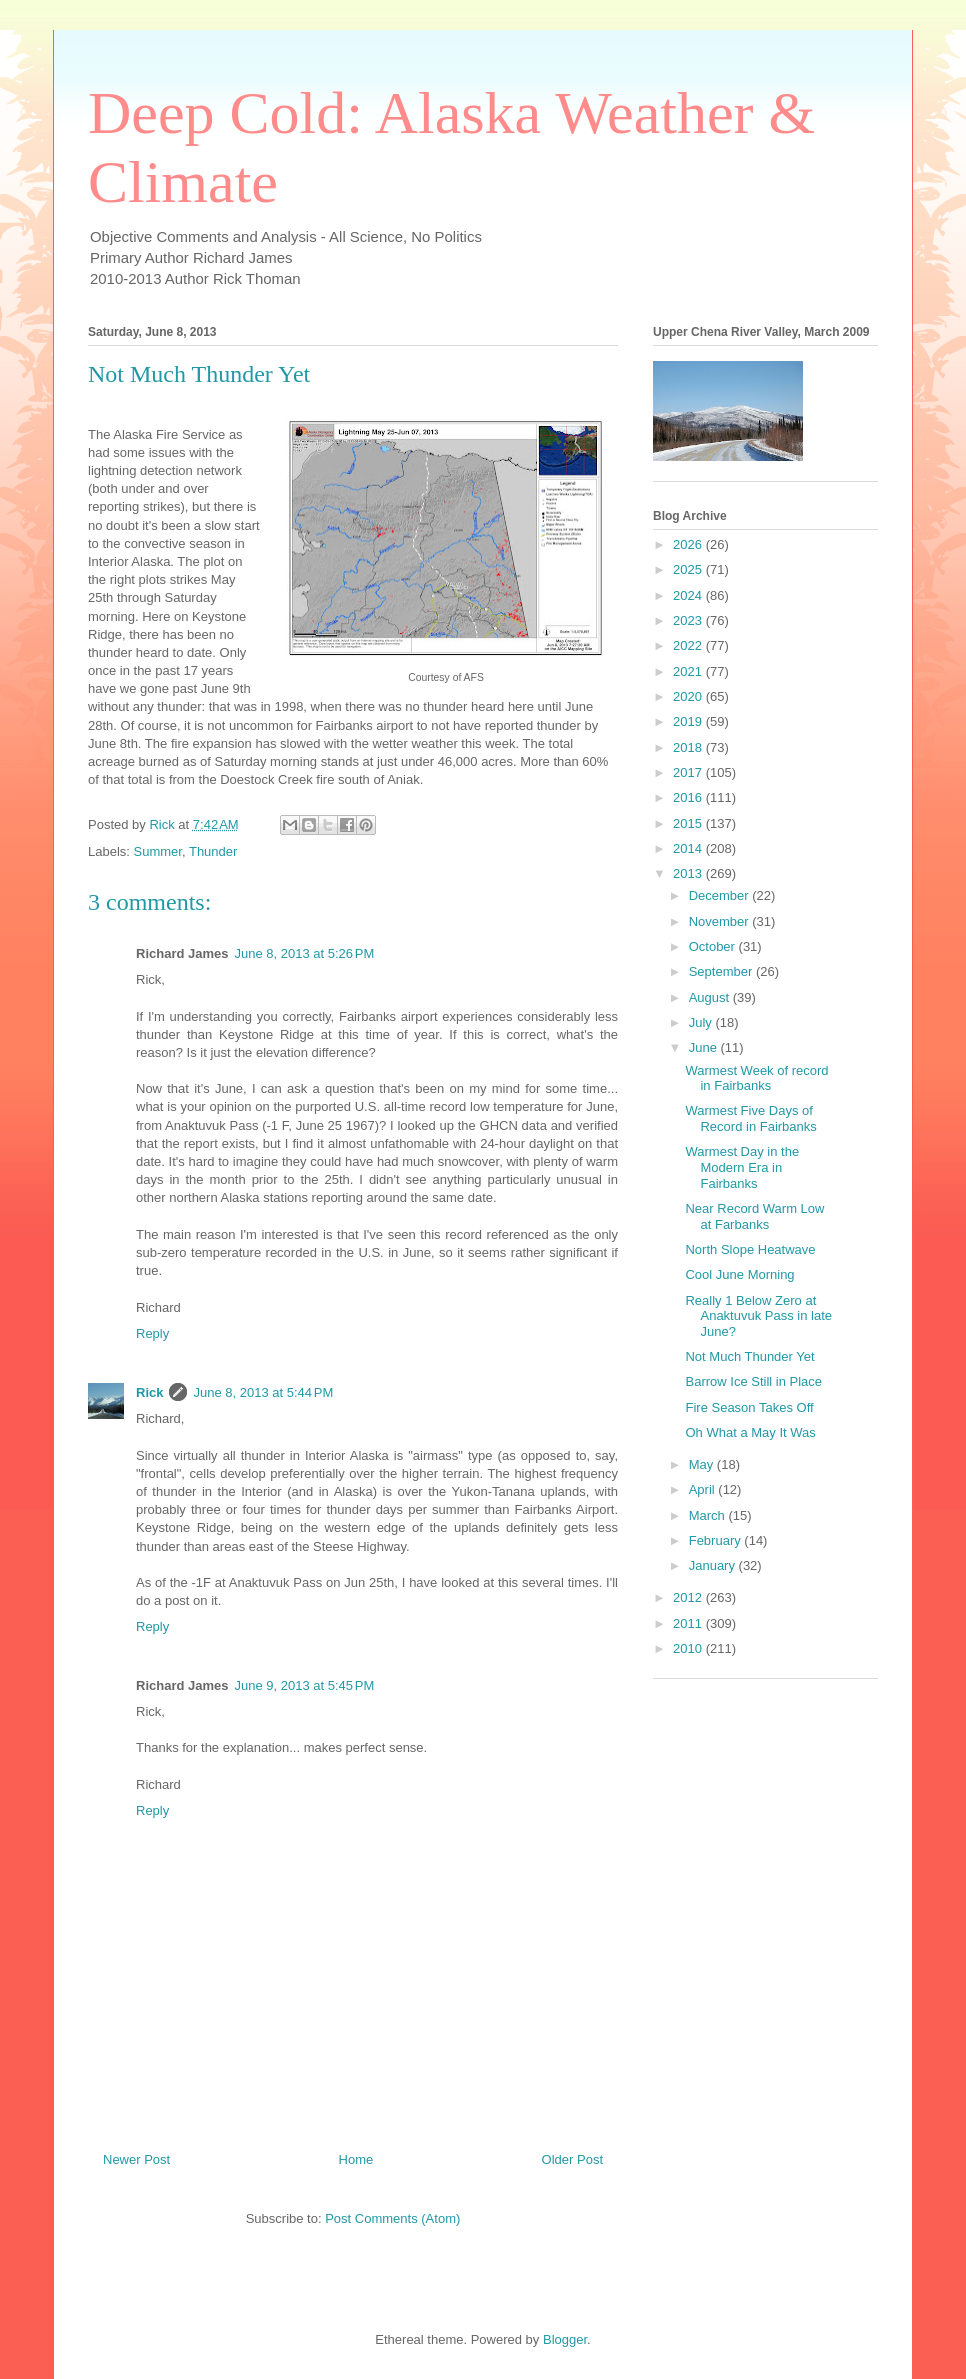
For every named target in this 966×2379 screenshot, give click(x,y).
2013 (689, 873)
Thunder (213, 851)
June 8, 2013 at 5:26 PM (305, 953)
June (705, 1047)
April (704, 1489)
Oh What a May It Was (750, 1432)
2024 (689, 595)
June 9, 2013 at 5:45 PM (305, 1685)
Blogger (565, 2339)
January (714, 1565)
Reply (152, 1333)
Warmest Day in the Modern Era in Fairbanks (742, 1167)
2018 (689, 747)
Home (356, 2159)
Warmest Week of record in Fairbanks (756, 1078)
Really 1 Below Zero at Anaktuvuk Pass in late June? (758, 1316)
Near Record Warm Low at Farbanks (754, 1216)
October (714, 946)
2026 (689, 544)
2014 (689, 848)
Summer (158, 851)
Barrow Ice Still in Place (753, 1381)
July (702, 1022)
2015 (689, 823)
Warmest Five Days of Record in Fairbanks (750, 1118)
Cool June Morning (739, 1274)
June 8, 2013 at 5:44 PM (263, 1392)
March (709, 1515)
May (703, 1464)
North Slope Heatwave (750, 1249)
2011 (689, 1623)
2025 (689, 569)
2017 (689, 772)
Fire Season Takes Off (749, 1407)
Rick (149, 1392)
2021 (689, 671)
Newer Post (136, 2159)
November (721, 921)
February (717, 1540)
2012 (689, 1597)
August (711, 997)
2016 (689, 797)
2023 (689, 620)
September (722, 971)
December (721, 895)
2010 (689, 1648)
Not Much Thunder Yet (749, 1356)
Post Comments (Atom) (392, 2218)
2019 (689, 721)
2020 (689, 696)
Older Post (572, 2159)
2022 (689, 645)
